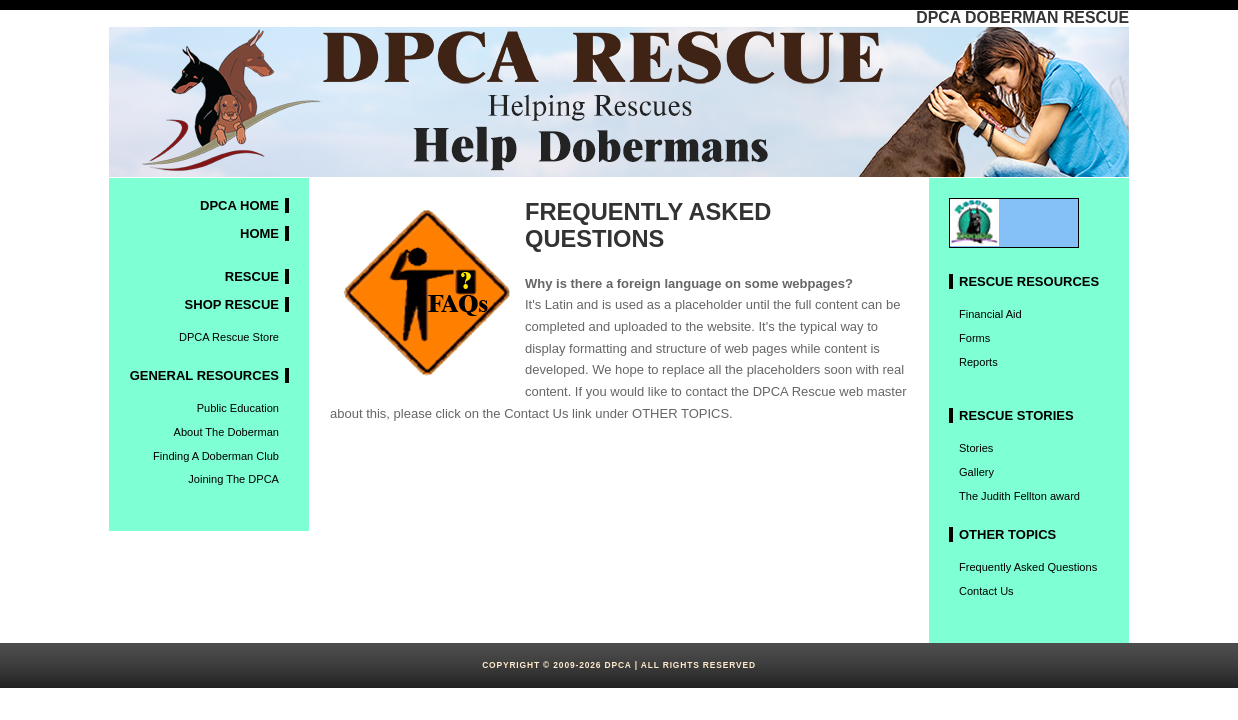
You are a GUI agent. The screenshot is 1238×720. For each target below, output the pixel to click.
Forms (974, 338)
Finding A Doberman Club (216, 456)
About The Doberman (226, 432)
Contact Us (986, 591)
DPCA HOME (239, 205)
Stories (976, 448)
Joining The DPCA (233, 479)
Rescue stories (1016, 415)
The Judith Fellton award (1019, 496)
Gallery (976, 472)
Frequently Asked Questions (1028, 567)
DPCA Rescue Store (229, 337)
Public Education (238, 408)
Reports (978, 362)
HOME (259, 233)
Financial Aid (990, 314)
